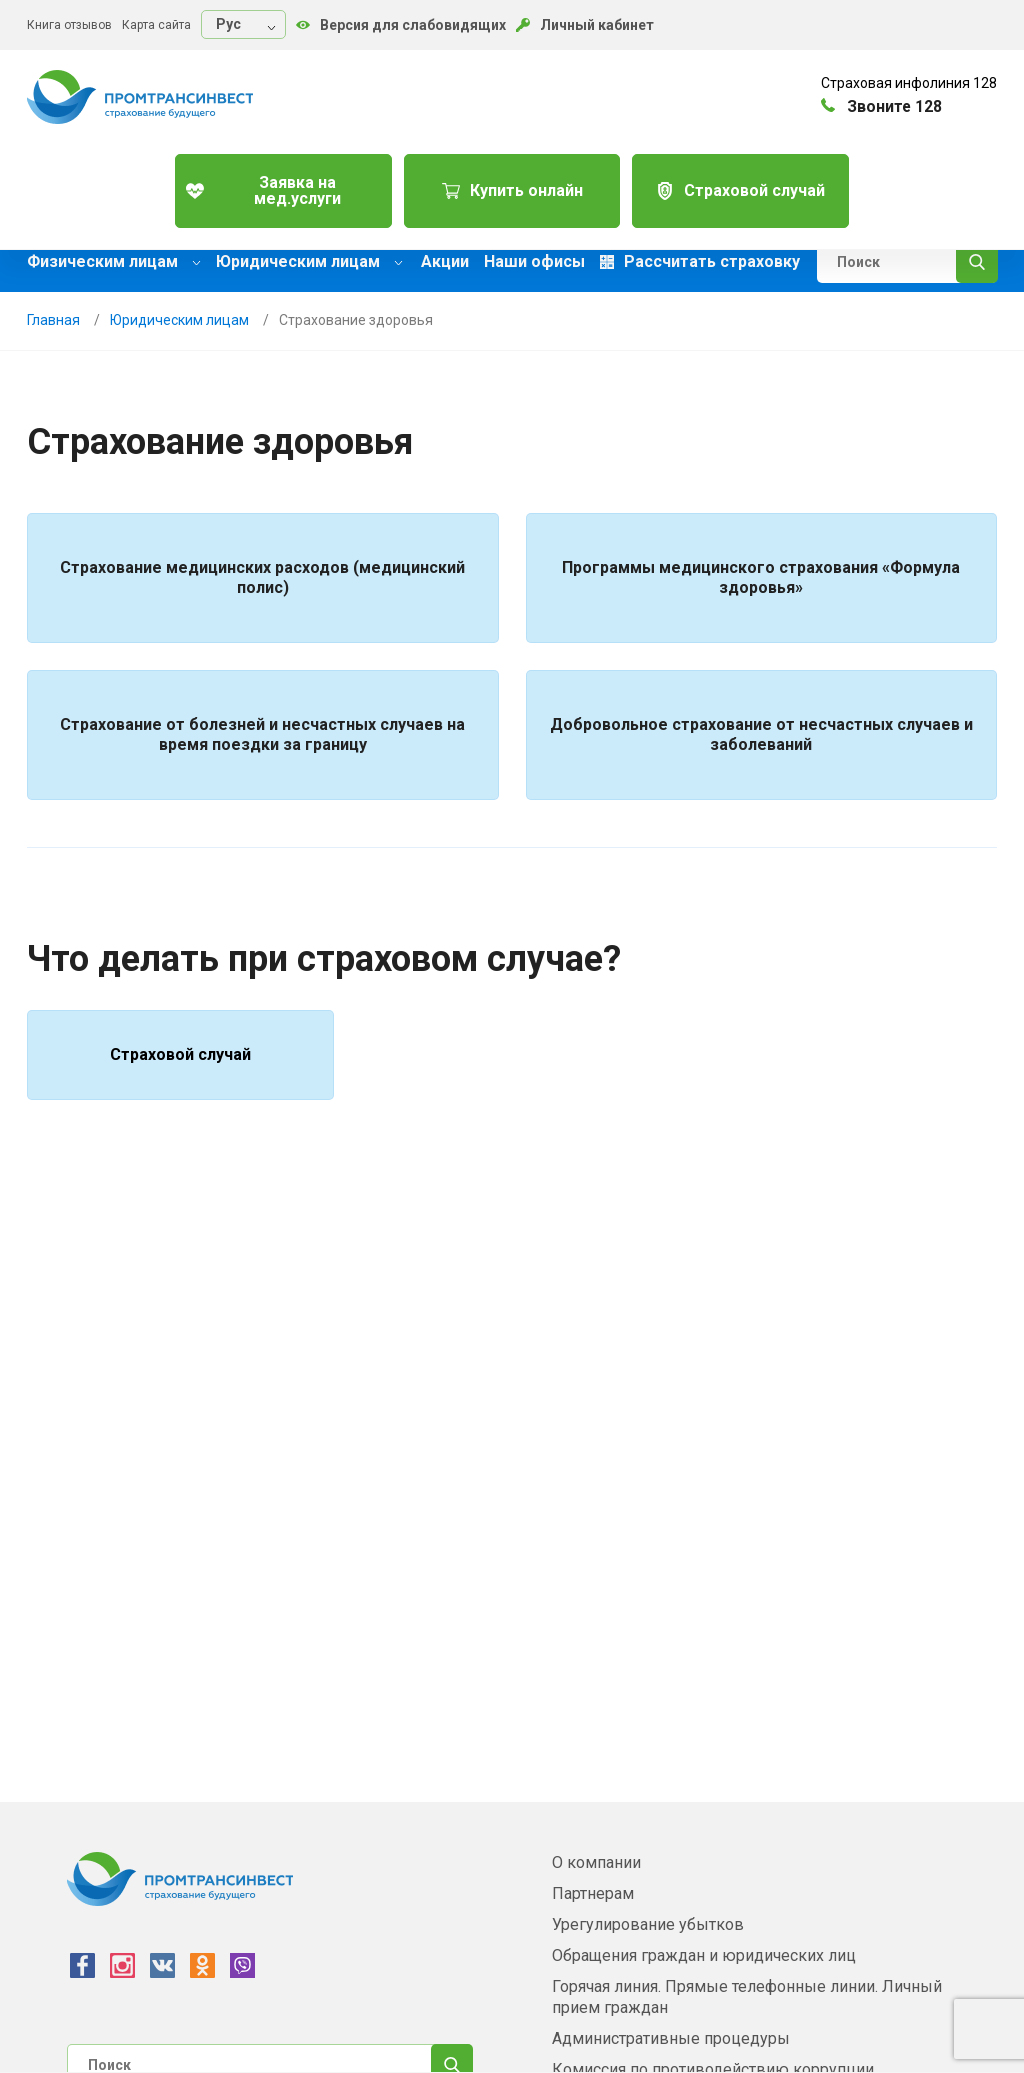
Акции (445, 262)
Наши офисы (534, 262)
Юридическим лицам (309, 261)
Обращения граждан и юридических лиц (704, 1955)
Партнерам (593, 1893)
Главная (53, 320)
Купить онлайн (512, 183)
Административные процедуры (671, 2038)
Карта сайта (156, 25)
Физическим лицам (114, 261)
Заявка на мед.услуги (280, 183)
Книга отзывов (69, 25)
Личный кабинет (585, 25)
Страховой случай (744, 183)
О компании (596, 1862)
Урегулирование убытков (648, 1924)
